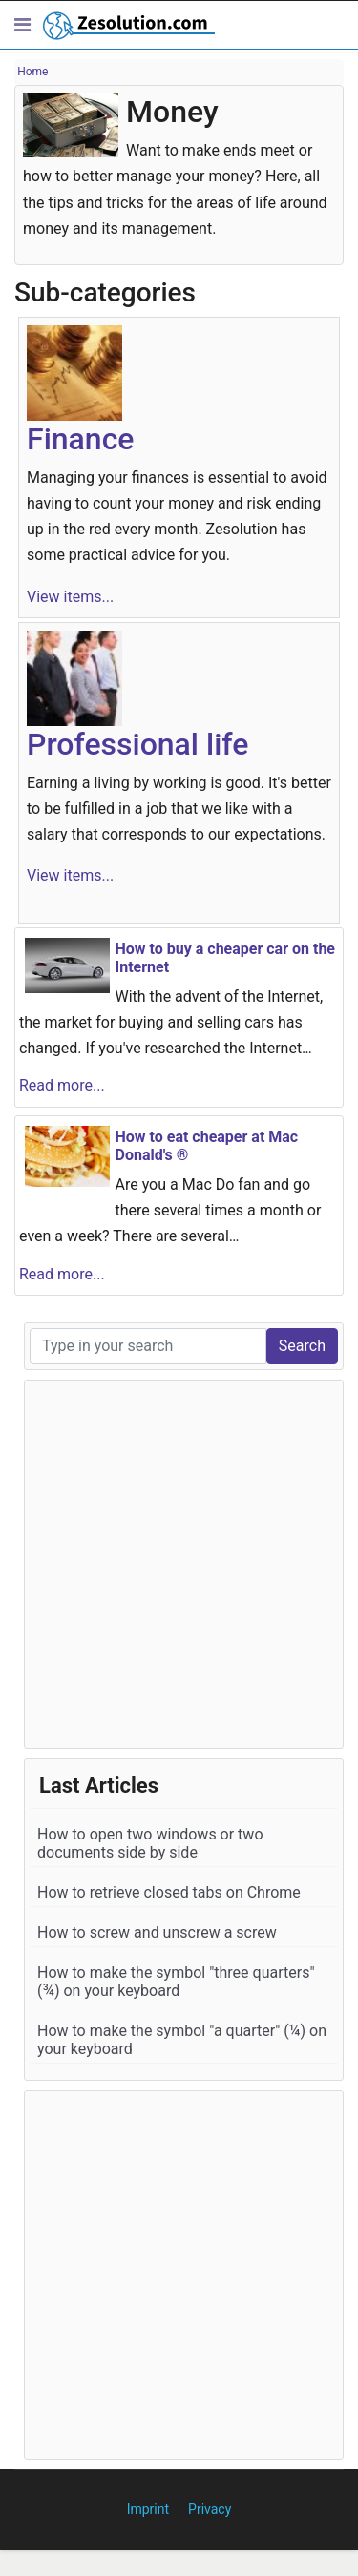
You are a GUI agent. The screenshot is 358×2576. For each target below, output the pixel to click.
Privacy (209, 2509)
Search (302, 1346)
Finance (81, 439)
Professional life (137, 744)
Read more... (62, 1085)
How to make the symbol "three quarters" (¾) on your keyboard (176, 1981)
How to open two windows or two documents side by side (150, 1843)
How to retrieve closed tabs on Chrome (169, 1892)
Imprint (148, 2509)
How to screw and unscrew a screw (157, 1932)
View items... (70, 597)
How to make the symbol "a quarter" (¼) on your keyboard (181, 2040)
